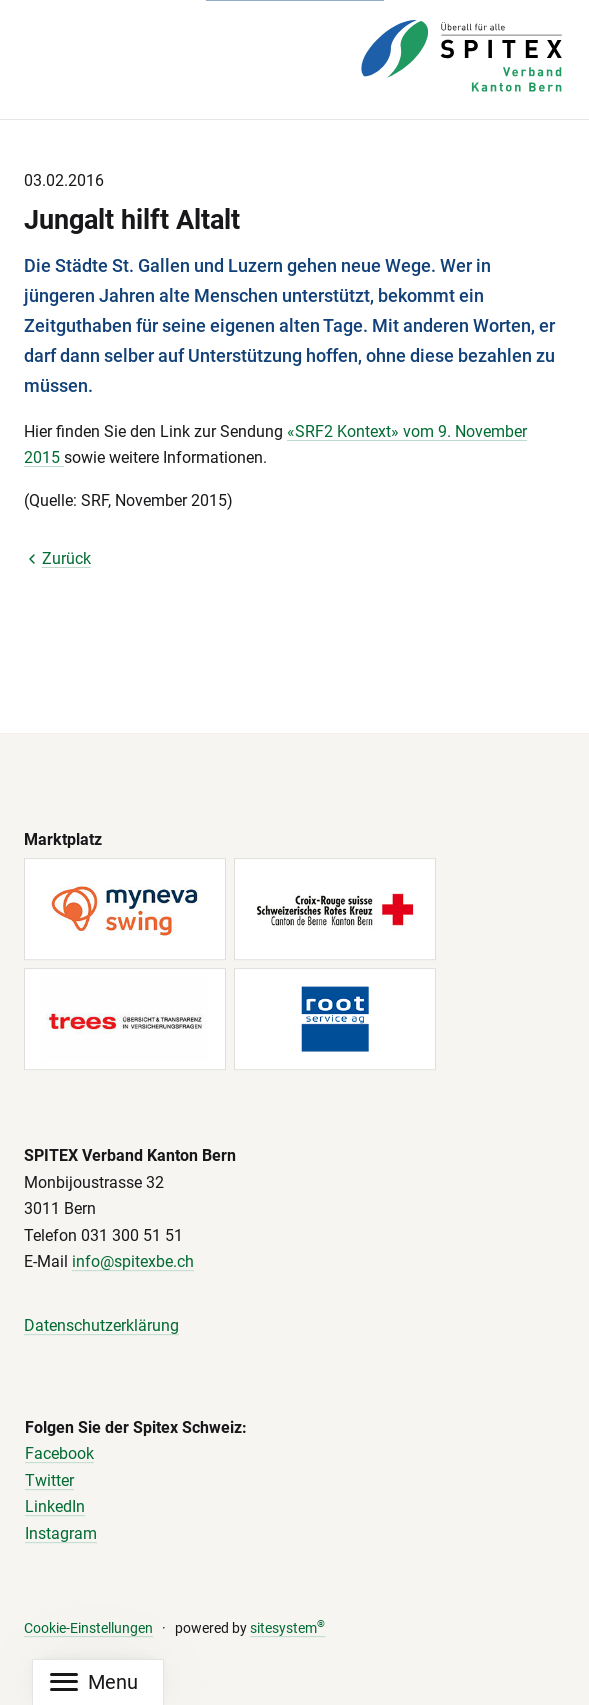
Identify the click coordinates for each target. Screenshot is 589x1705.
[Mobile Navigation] (94, 1682)
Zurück (57, 558)
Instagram (61, 1533)
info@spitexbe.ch (133, 1262)
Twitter (49, 1480)
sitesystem (287, 1628)
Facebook (59, 1453)
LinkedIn (55, 1507)
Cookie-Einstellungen (88, 1628)
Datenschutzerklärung (101, 1325)
